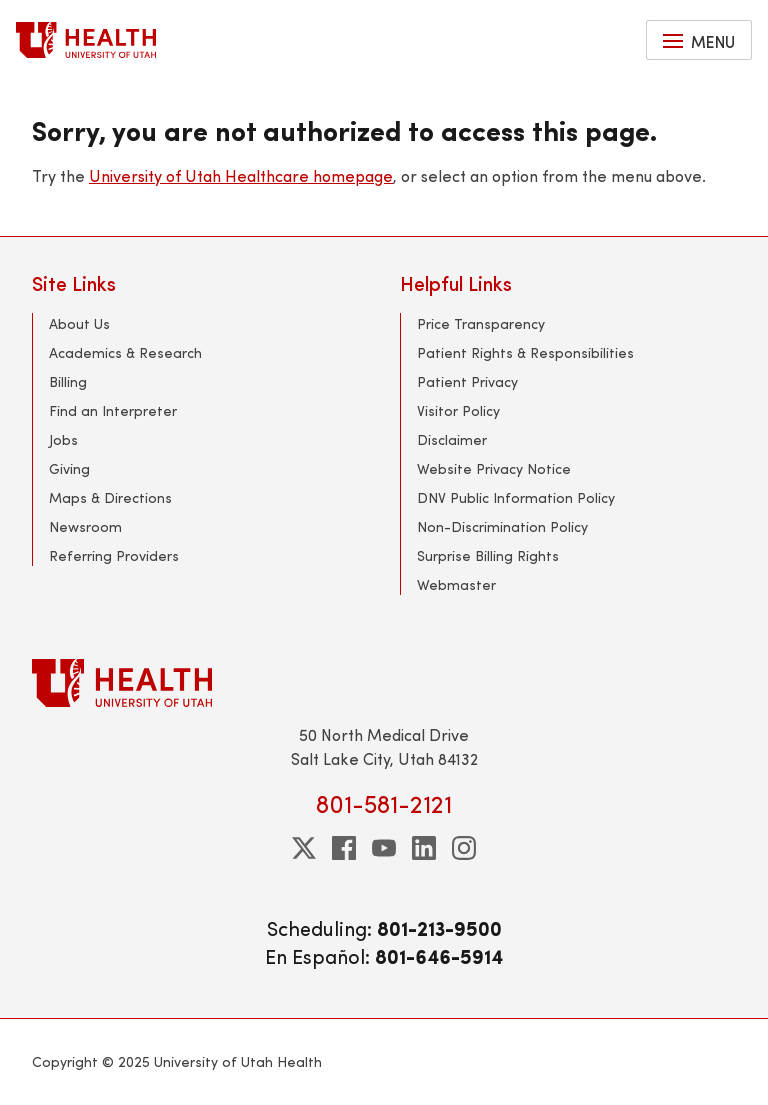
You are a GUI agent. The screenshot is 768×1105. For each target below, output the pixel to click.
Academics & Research (125, 352)
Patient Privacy (467, 381)
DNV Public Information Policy (516, 497)
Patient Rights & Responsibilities (525, 352)
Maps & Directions (110, 497)
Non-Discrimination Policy (502, 526)
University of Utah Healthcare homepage (241, 175)
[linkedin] (424, 848)
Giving (69, 468)
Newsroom (85, 526)
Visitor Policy (458, 410)
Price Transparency (481, 323)
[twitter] (304, 848)
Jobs (63, 439)
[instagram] (464, 848)
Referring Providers (114, 555)
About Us (79, 323)
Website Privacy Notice (494, 468)
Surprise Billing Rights (488, 555)
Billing (68, 381)
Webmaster (456, 584)
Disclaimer (452, 439)
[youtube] (384, 848)
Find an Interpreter (113, 410)
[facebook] (344, 848)
